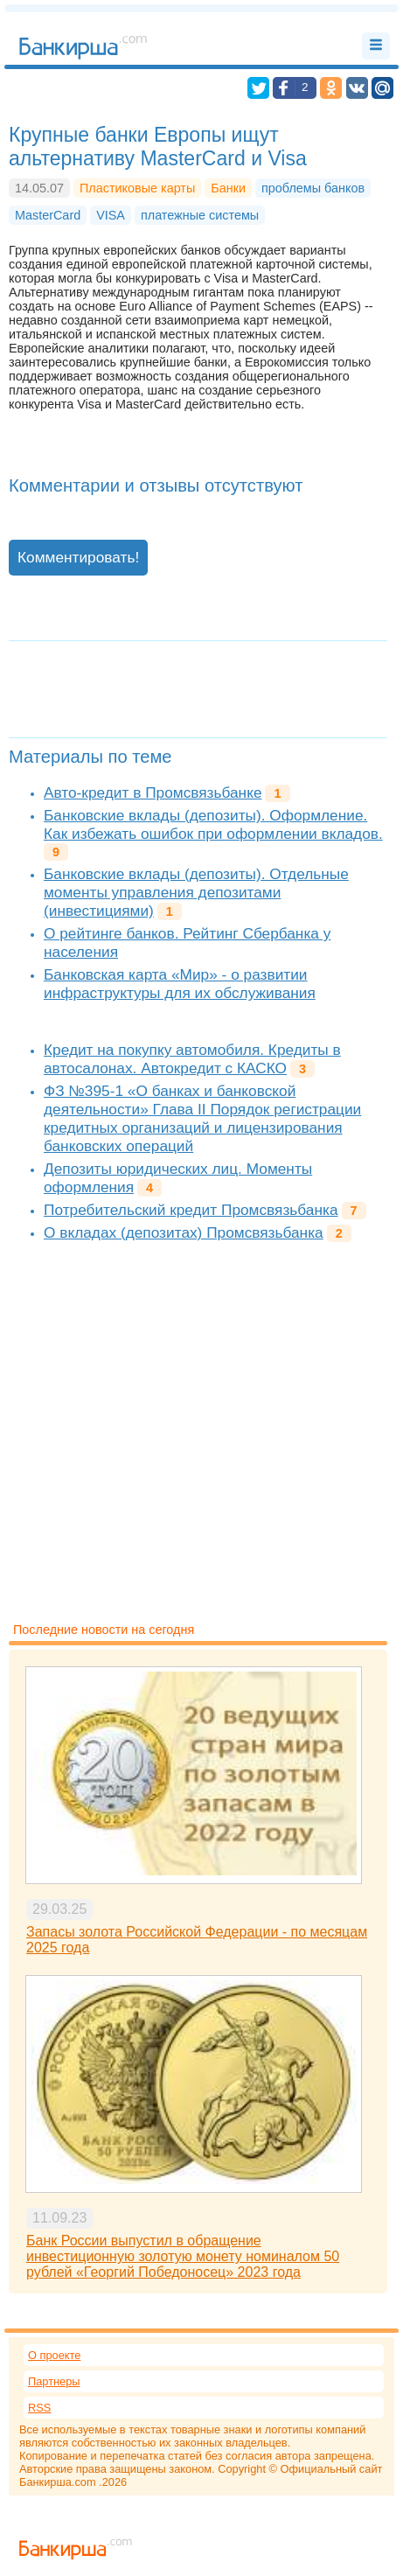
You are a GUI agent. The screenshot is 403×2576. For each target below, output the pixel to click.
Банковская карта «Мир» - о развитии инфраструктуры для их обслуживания (180, 984)
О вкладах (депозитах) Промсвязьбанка (183, 1232)
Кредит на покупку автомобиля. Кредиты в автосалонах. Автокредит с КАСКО (192, 1059)
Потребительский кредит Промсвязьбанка (191, 1209)
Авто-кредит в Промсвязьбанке (152, 792)
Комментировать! (78, 557)
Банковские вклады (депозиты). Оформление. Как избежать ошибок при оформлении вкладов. (213, 824)
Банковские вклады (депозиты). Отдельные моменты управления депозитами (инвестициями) (196, 892)
